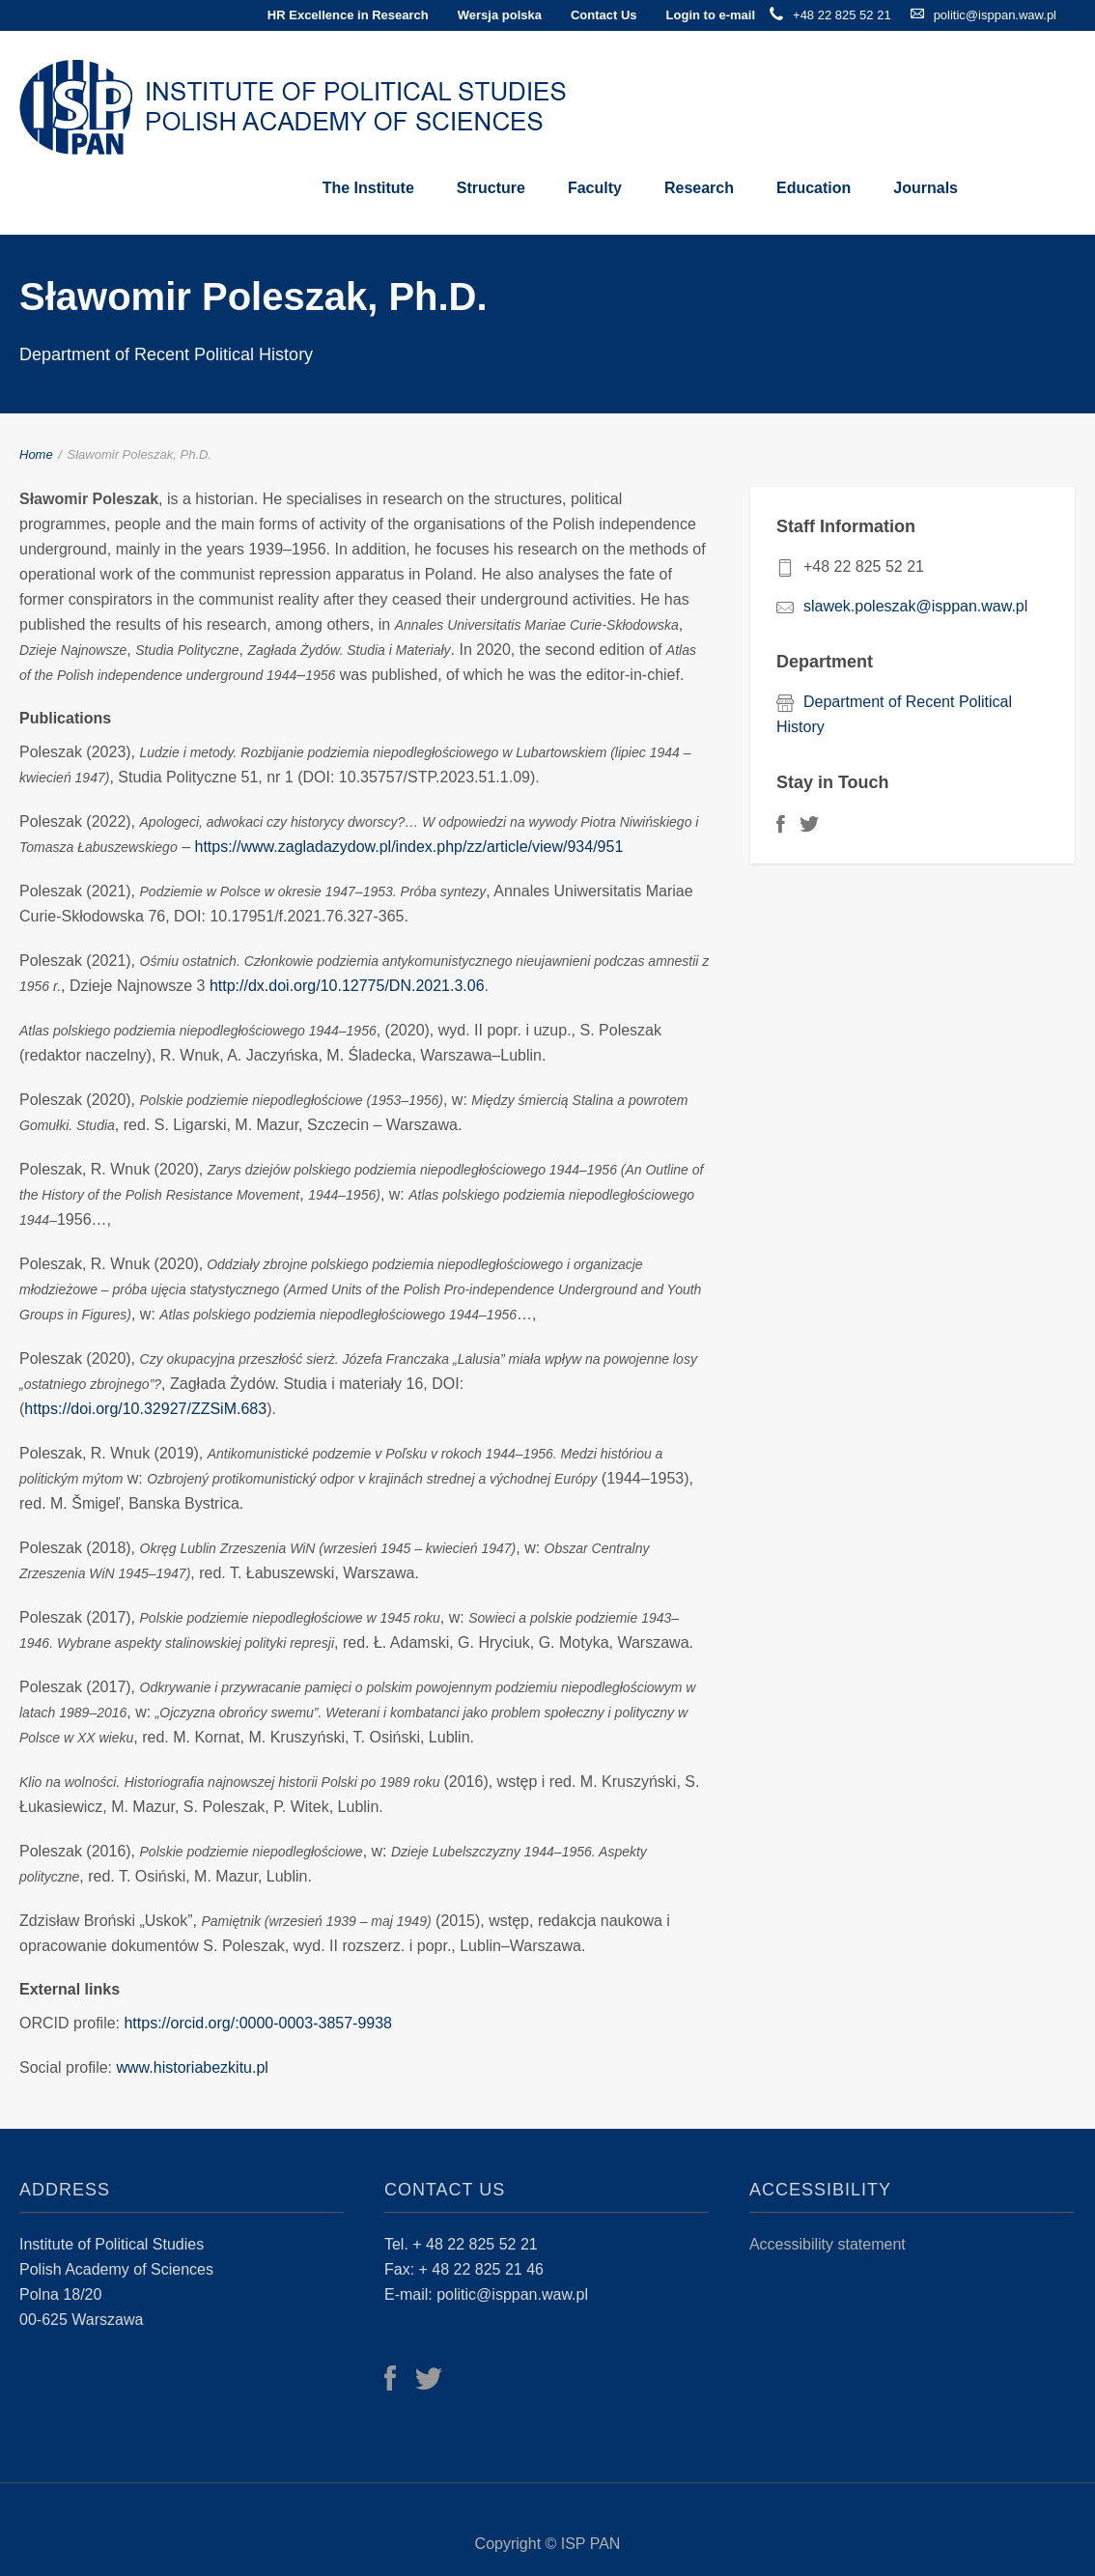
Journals (925, 188)
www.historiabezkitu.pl (192, 2067)
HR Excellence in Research (348, 15)
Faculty (595, 188)
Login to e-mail (710, 15)
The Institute (368, 188)
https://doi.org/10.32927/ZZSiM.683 (145, 1409)
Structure (491, 188)
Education (813, 188)
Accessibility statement (827, 2244)
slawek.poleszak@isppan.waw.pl (915, 606)
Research (699, 188)
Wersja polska (500, 15)
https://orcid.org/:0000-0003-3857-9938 (258, 2023)
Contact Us (604, 15)
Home (36, 454)
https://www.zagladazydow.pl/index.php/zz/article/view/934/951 (408, 846)
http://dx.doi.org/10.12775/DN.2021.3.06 (347, 985)
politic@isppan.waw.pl (995, 15)
